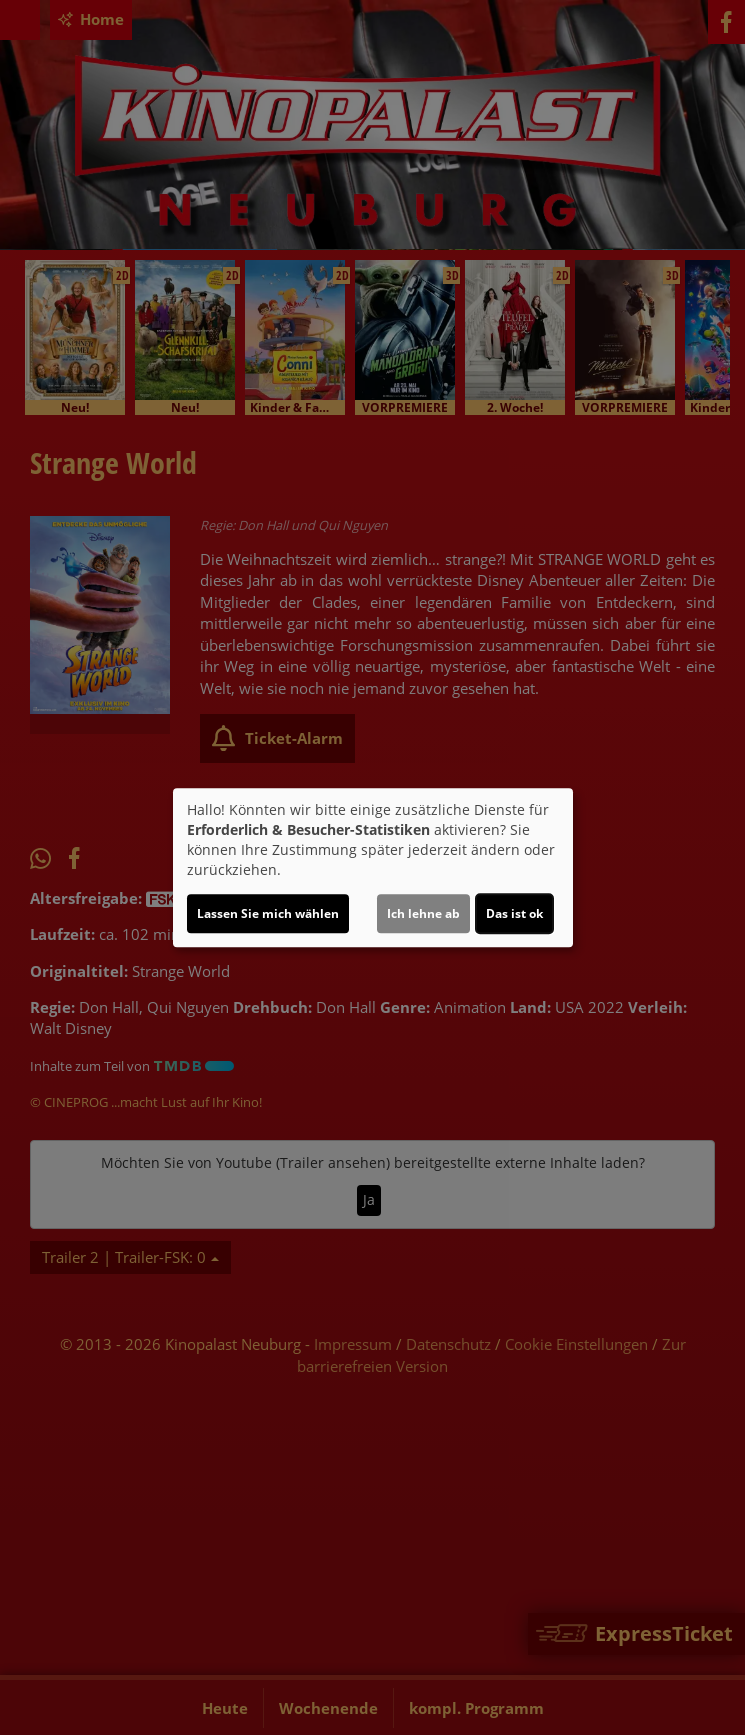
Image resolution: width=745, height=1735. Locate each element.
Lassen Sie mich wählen (268, 913)
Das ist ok (514, 913)
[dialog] (373, 868)
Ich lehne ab (423, 913)
